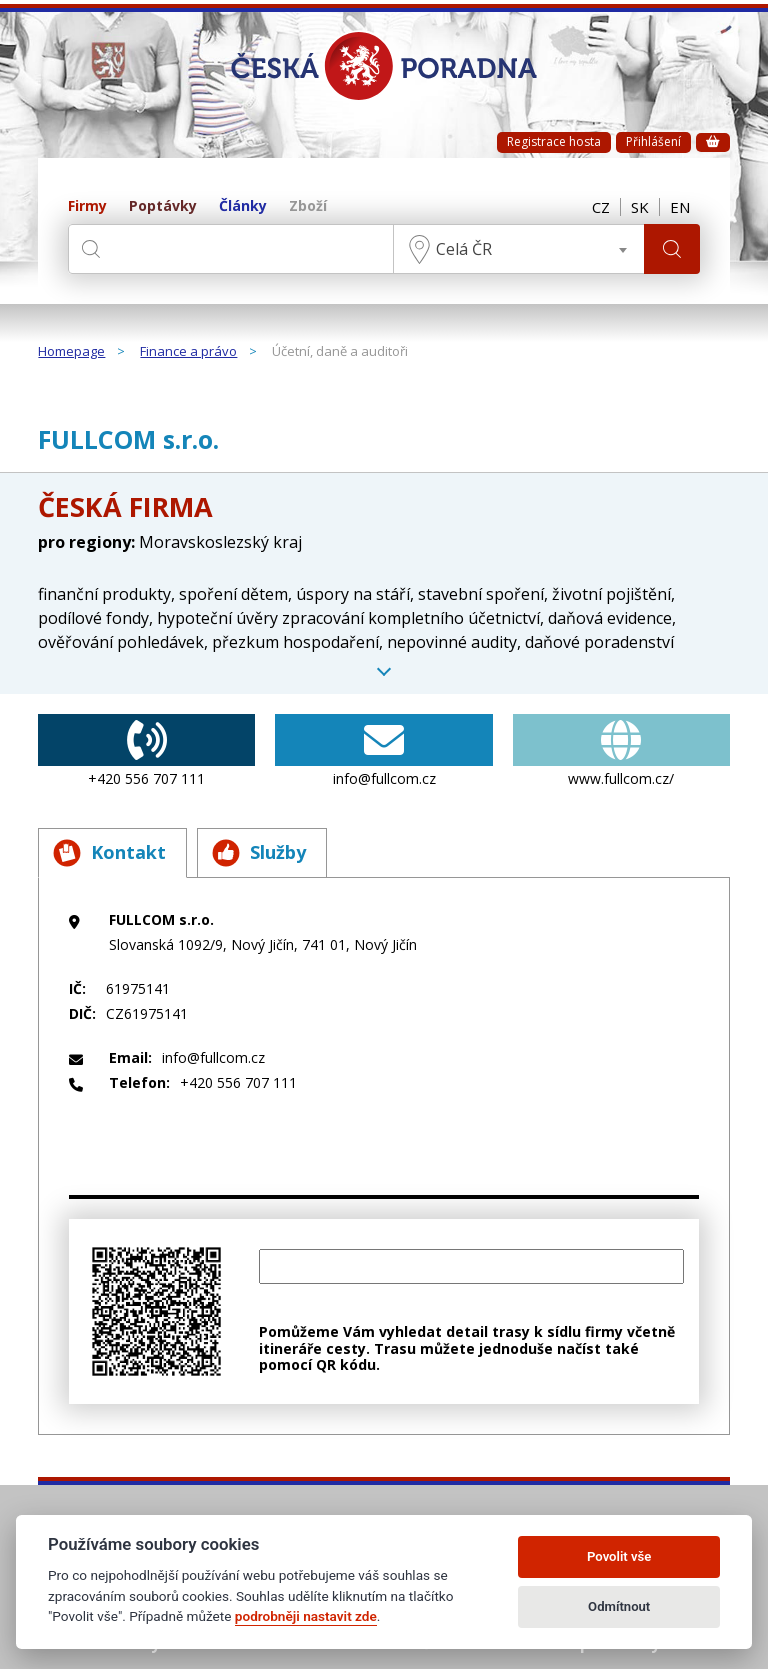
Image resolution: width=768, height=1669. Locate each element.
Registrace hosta (554, 141)
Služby (259, 853)
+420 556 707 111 (146, 751)
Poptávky (163, 206)
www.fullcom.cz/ (621, 751)
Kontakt (109, 853)
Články (243, 206)
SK (640, 207)
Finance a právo (188, 352)
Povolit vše (619, 1556)
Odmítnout (619, 1606)
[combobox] (519, 249)
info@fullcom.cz (383, 751)
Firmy (87, 206)
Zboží (308, 206)
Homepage (71, 352)
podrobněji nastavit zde (306, 1616)
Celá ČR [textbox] (464, 249)
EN (680, 207)
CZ (601, 207)
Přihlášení (653, 141)
